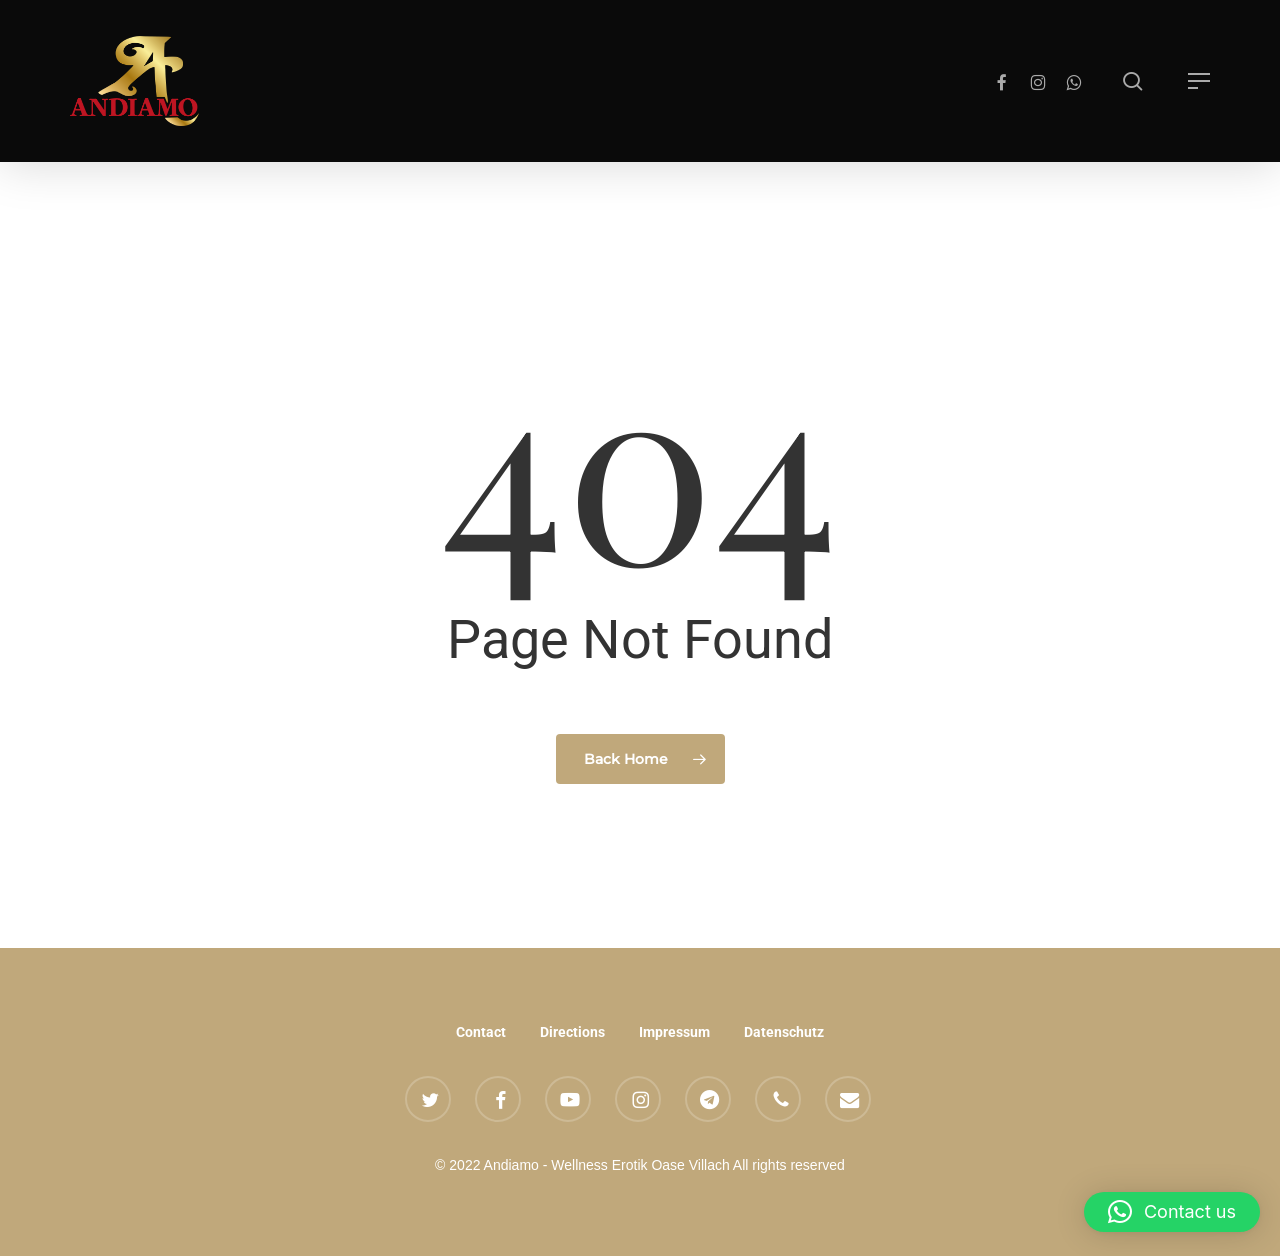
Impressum (674, 1032)
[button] (1199, 81)
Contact (481, 1032)
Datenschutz (784, 1032)
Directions (572, 1032)
